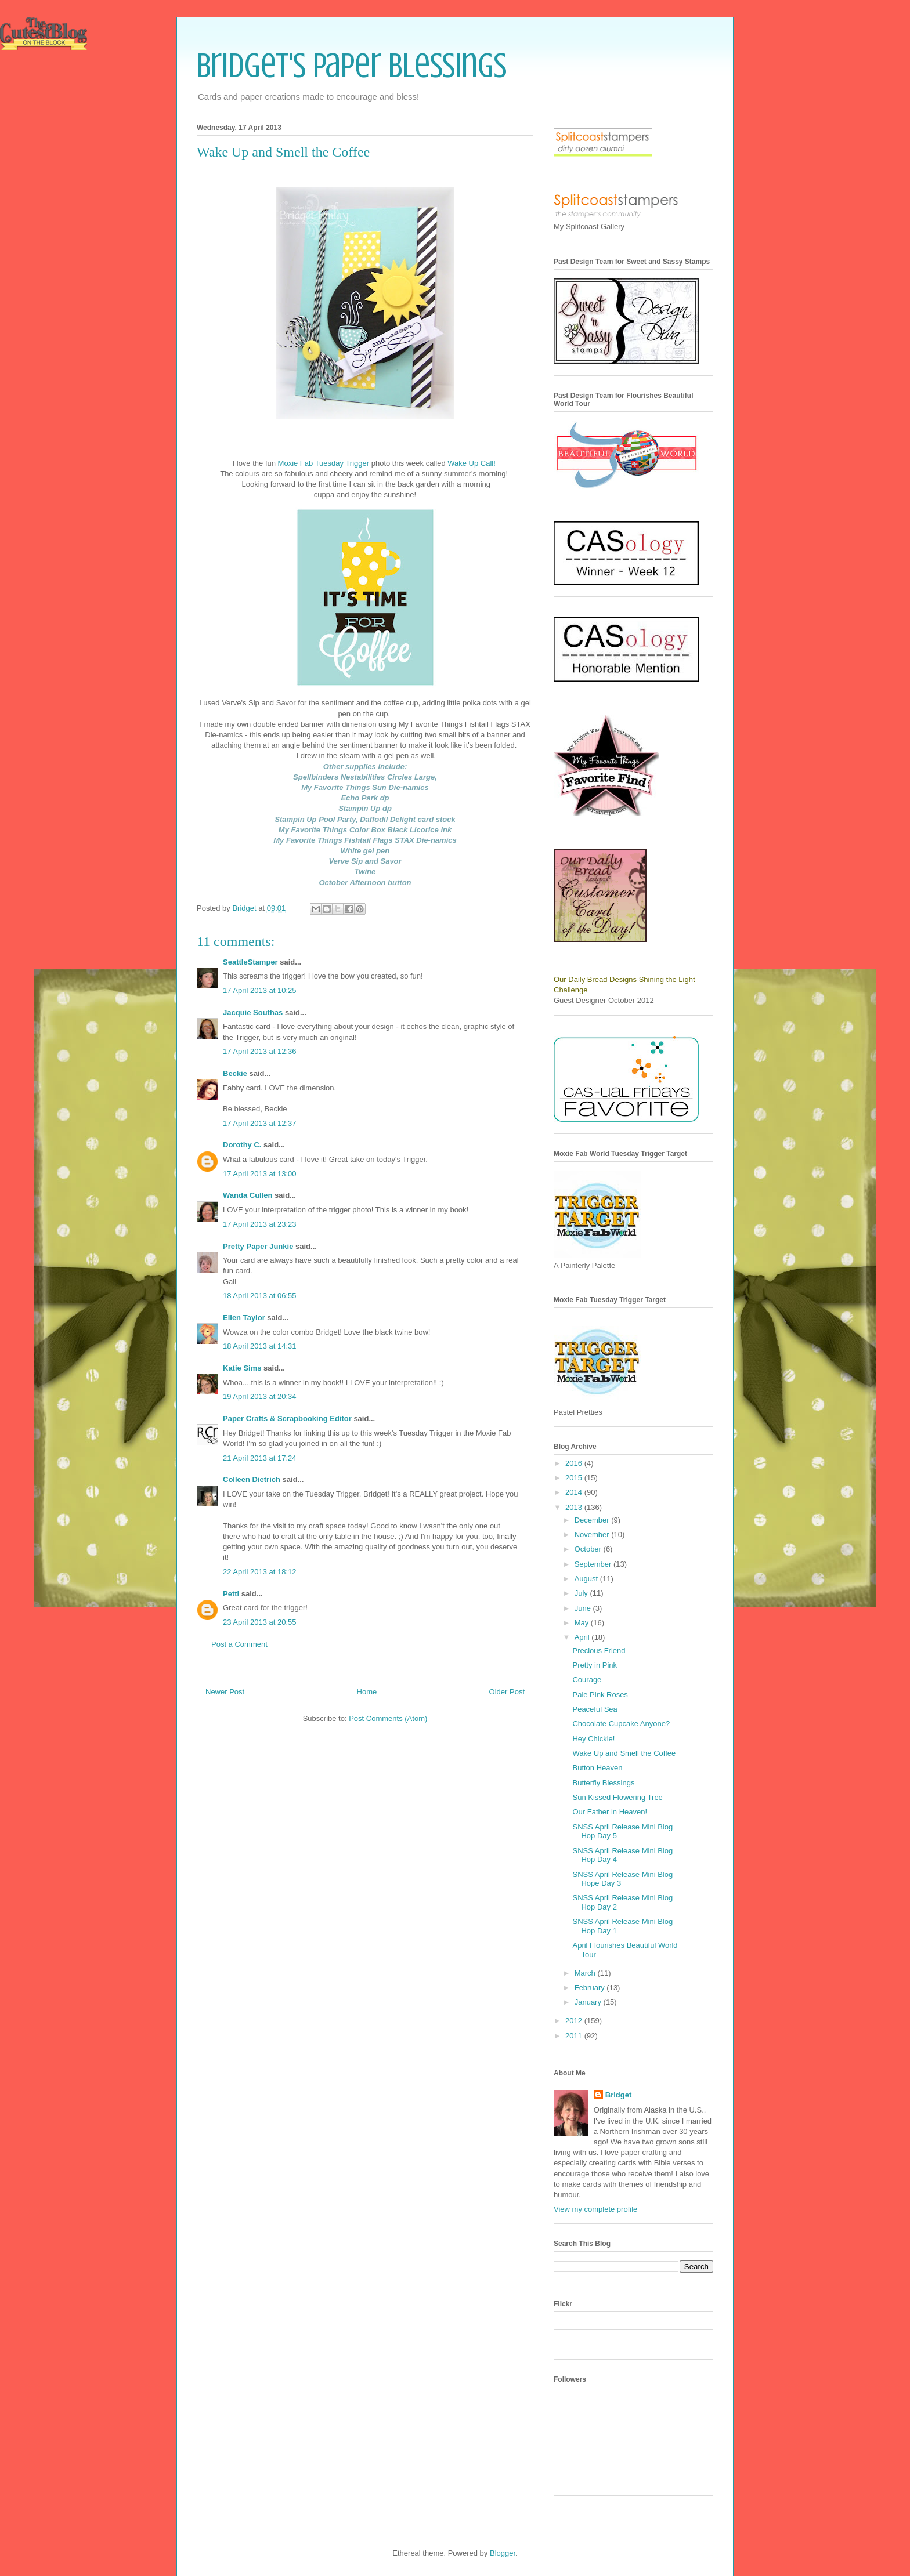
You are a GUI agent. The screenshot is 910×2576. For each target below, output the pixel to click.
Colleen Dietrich (251, 1479)
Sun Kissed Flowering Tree (617, 1797)
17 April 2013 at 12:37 (260, 1123)
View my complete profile (595, 2209)
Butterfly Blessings (603, 1782)
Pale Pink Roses (599, 1694)
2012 (574, 2020)
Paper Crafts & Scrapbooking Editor (287, 1418)
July (582, 1593)
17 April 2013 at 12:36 (260, 1051)
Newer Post (224, 1691)
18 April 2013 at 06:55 (260, 1295)
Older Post (507, 1691)
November (593, 1534)
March (586, 1973)
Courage (586, 1679)
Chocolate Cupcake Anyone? (621, 1723)
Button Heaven (597, 1767)
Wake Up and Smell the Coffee (624, 1753)
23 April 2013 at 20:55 (260, 1622)
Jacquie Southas (253, 1012)
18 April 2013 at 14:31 (260, 1346)
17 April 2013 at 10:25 (260, 990)
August (587, 1578)
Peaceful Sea (594, 1709)
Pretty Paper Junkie (258, 1246)
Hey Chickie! (593, 1738)
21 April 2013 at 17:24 (260, 1458)
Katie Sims (242, 1368)
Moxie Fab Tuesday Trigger (324, 463)
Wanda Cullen (247, 1195)
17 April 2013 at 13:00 (260, 1173)
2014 (574, 1492)
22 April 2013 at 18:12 (260, 1571)
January (589, 2002)
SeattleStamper (250, 962)
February (591, 1987)
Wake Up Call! (471, 463)
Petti (231, 1593)
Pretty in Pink (594, 1665)
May (583, 1622)
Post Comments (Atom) (388, 1718)
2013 (574, 1507)
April (583, 1637)
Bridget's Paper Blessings (352, 65)
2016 (574, 1463)
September (594, 1564)
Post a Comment (239, 1644)
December (593, 1520)
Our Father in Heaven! (609, 1811)
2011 (574, 2035)
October (589, 1549)
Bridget (618, 2094)
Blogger (502, 2553)
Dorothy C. (242, 1144)
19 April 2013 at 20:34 (260, 1396)
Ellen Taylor (244, 1317)
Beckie (235, 1073)
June (584, 1608)
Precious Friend (598, 1650)
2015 (574, 1477)
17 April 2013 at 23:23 (260, 1224)
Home (367, 1691)
